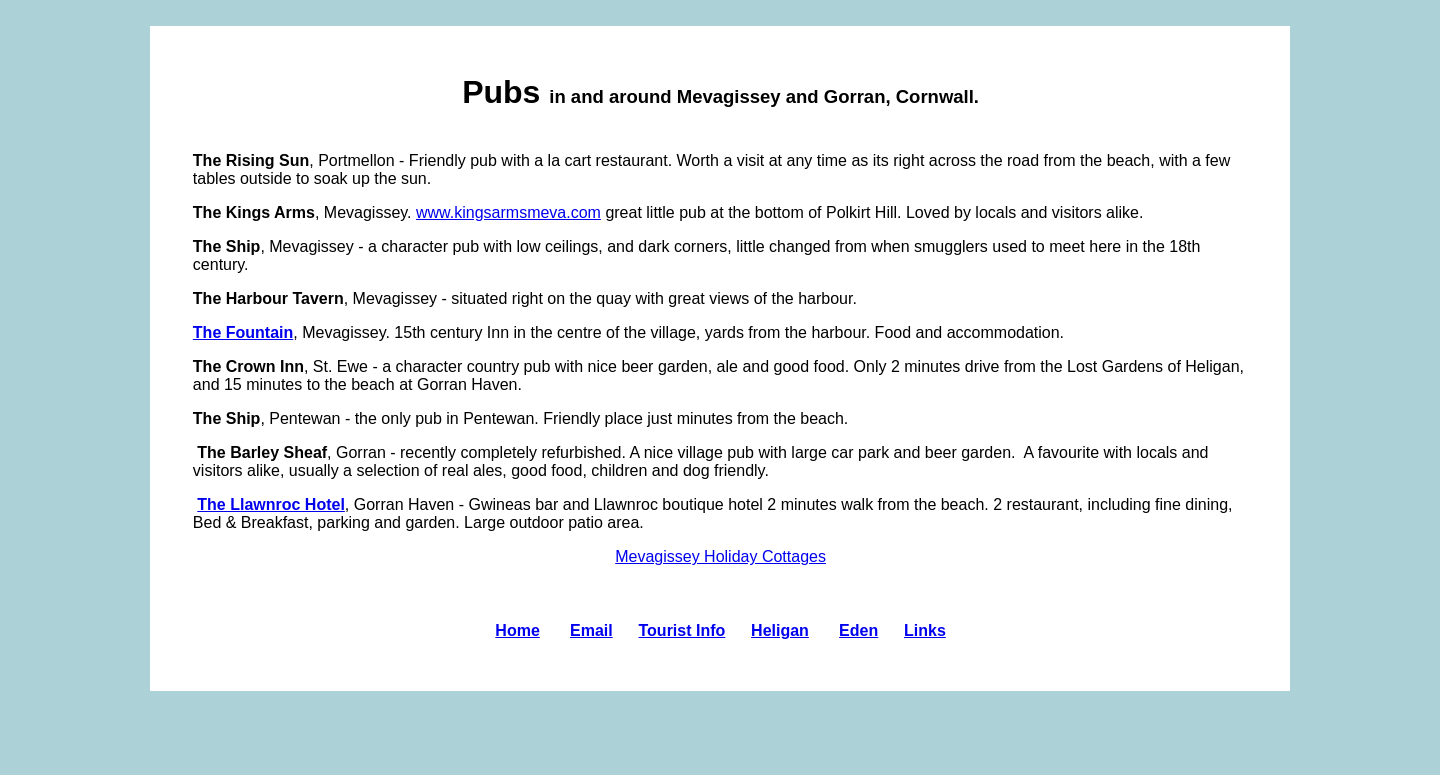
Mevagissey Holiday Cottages (720, 556)
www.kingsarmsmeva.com (508, 212)
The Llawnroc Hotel (271, 504)
